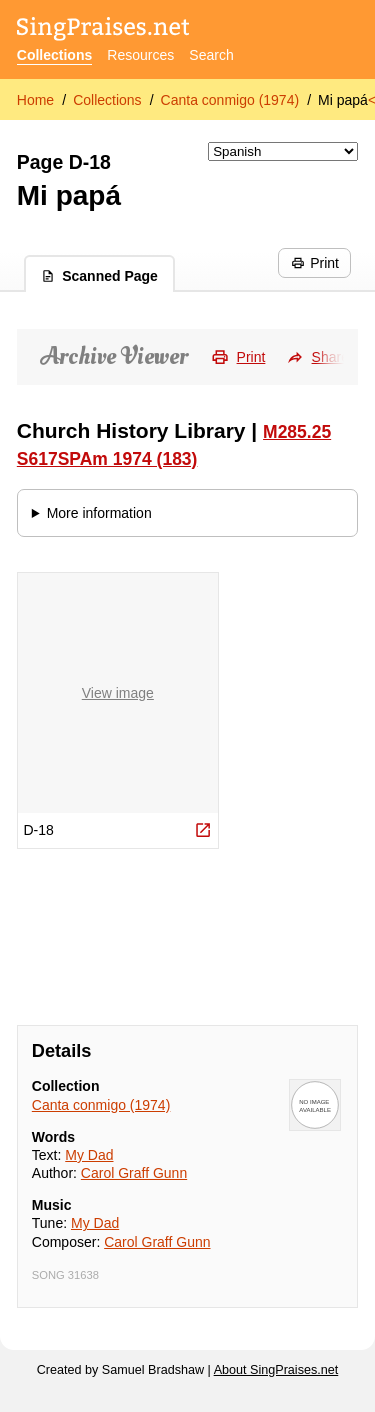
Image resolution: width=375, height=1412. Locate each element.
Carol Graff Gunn (134, 1173)
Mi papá (343, 100)
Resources (140, 55)
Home (35, 100)
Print (315, 263)
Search (211, 55)
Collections (54, 55)
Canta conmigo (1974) (230, 100)
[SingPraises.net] (103, 30)
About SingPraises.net (276, 1370)
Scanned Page (99, 276)
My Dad (89, 1155)
